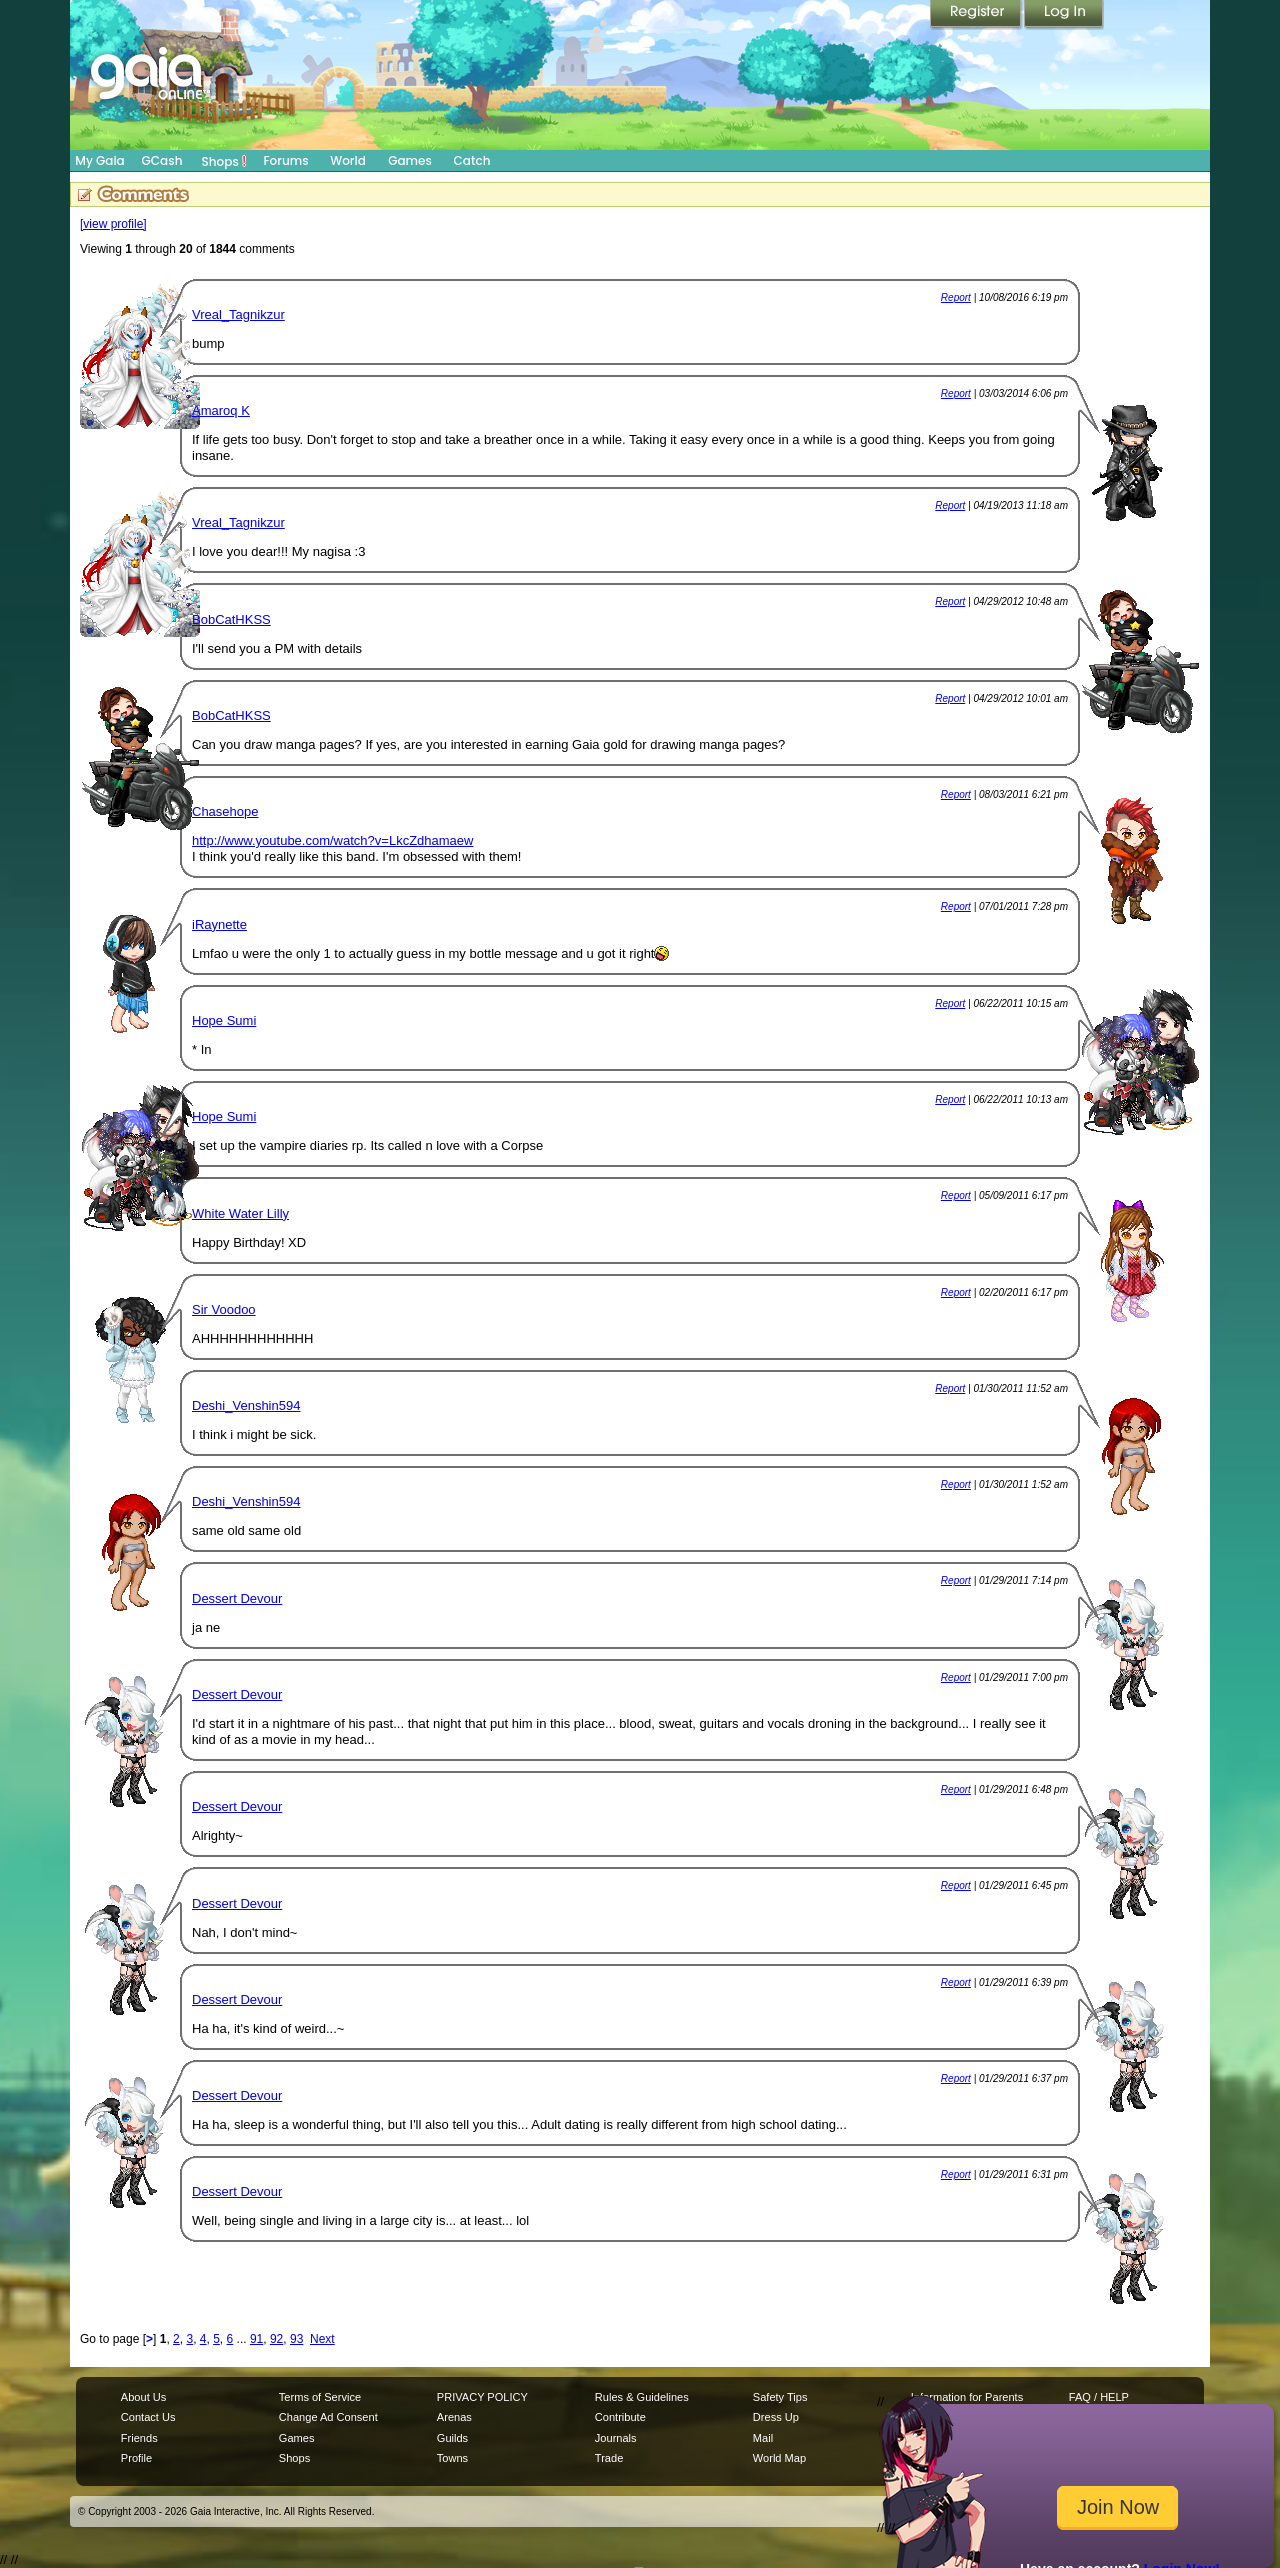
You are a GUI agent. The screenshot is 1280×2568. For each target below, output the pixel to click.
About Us (143, 2397)
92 (276, 2339)
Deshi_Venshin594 (246, 1405)
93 (296, 2339)
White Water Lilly (240, 1213)
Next (322, 2339)
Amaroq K (221, 410)
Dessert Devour (237, 1598)
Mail (763, 2438)
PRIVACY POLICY (482, 2397)
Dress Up (776, 2417)
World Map (779, 2458)
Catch (472, 160)
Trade (609, 2458)
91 (256, 2339)
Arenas (454, 2417)
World (348, 160)
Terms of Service (320, 2397)
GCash (162, 160)
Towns (452, 2458)
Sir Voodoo (224, 1309)
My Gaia (99, 160)
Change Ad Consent (328, 2417)
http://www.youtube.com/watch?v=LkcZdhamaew (332, 840)
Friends (139, 2438)
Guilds (452, 2438)
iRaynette (219, 924)
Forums (285, 160)
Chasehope (225, 811)
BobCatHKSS (231, 619)
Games (410, 160)
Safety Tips (780, 2397)
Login (1064, 15)
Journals (616, 2438)
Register (977, 15)
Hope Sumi (224, 1020)
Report (956, 297)
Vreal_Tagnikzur (238, 314)
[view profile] (113, 224)
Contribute (620, 2417)
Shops (224, 161)
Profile (136, 2458)
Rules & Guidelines (642, 2397)
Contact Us (148, 2417)
